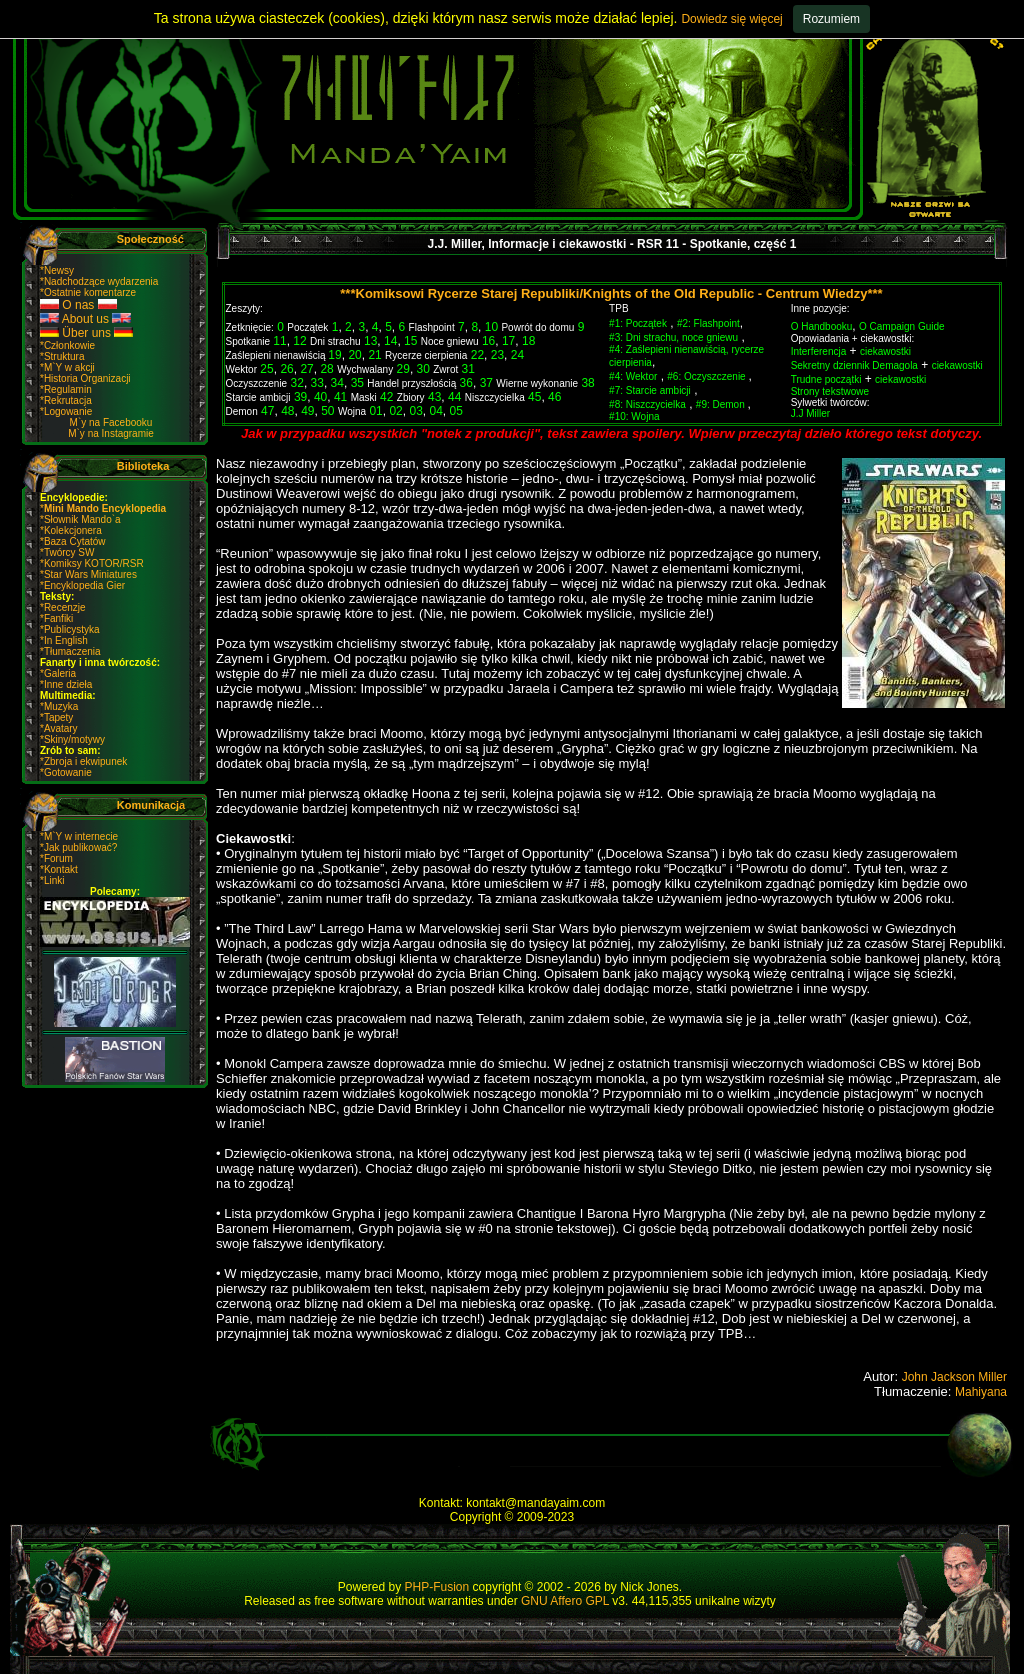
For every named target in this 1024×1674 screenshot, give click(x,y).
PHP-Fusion (437, 1587)
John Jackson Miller (954, 1377)
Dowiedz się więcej (731, 19)
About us (85, 319)
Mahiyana (981, 1392)
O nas (78, 305)
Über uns (86, 333)
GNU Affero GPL (565, 1601)
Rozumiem (831, 19)
